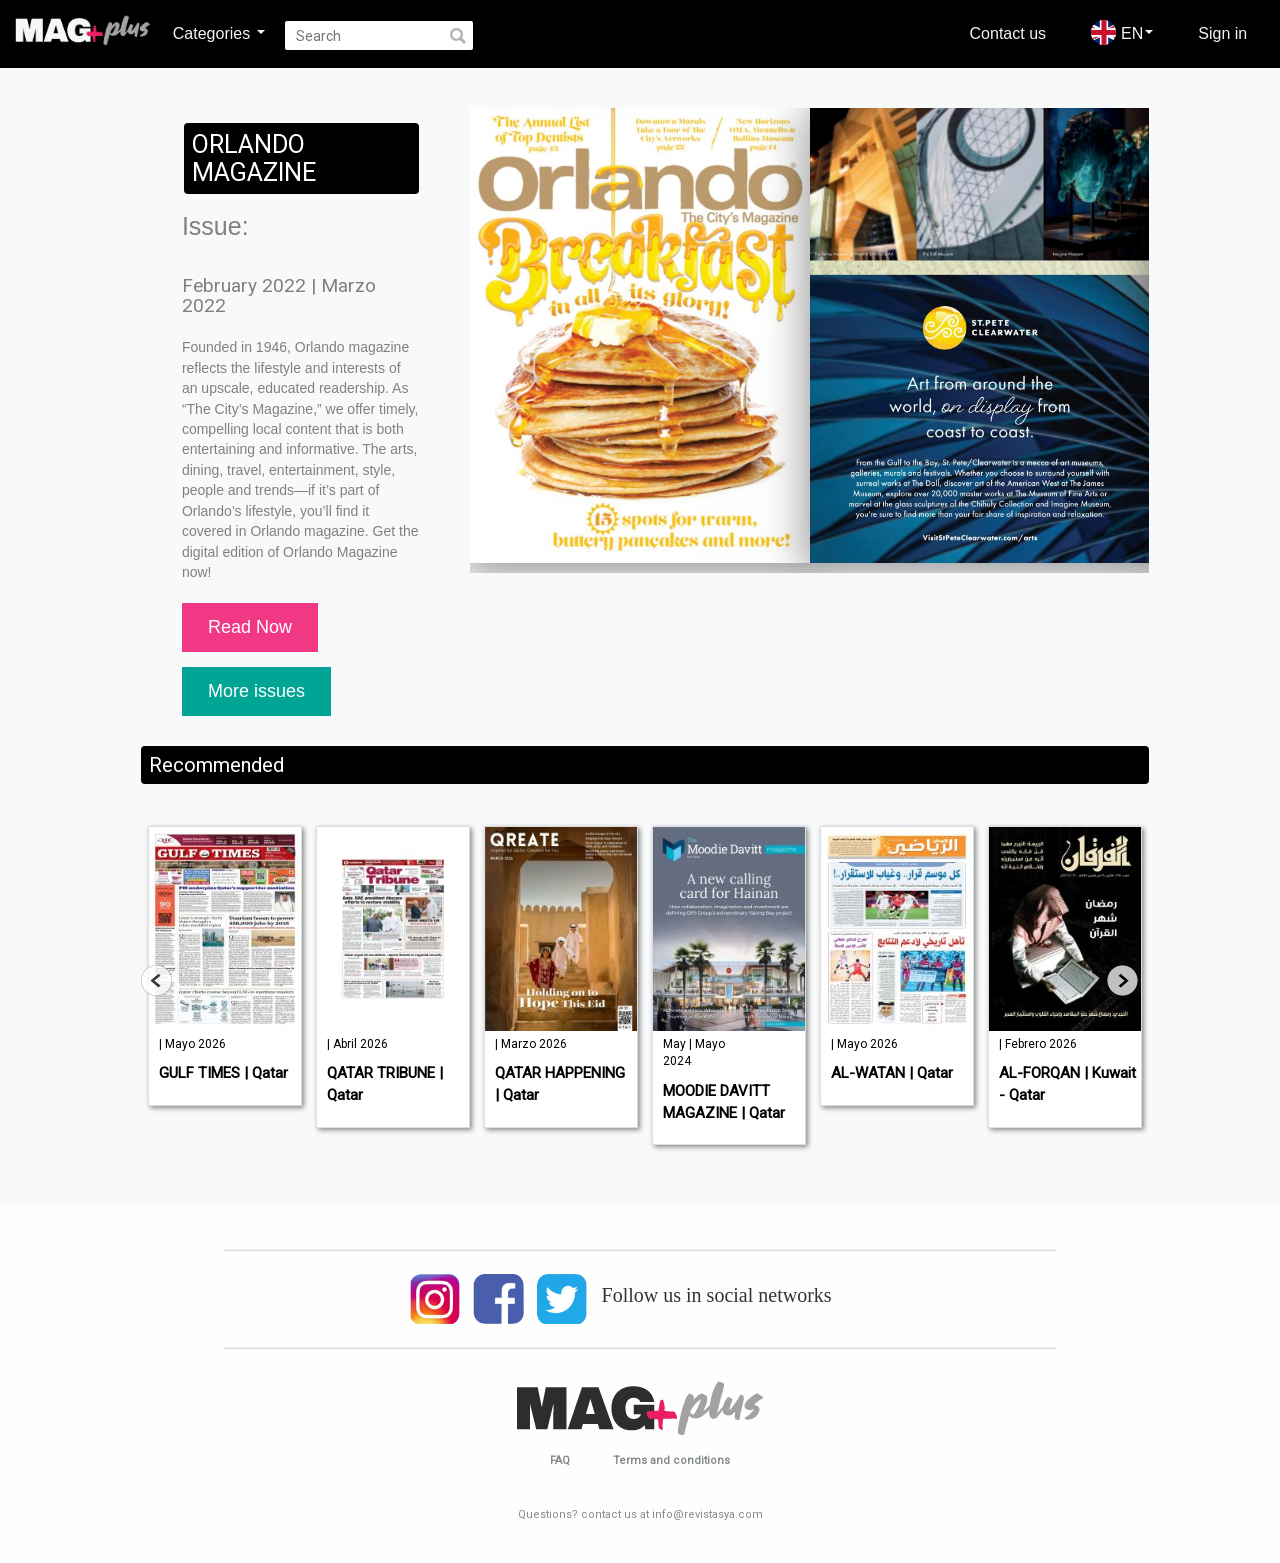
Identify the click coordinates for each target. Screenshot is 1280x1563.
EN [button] (1122, 32)
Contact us (1008, 33)
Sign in (1222, 33)
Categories (219, 33)
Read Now (250, 627)
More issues (256, 691)
